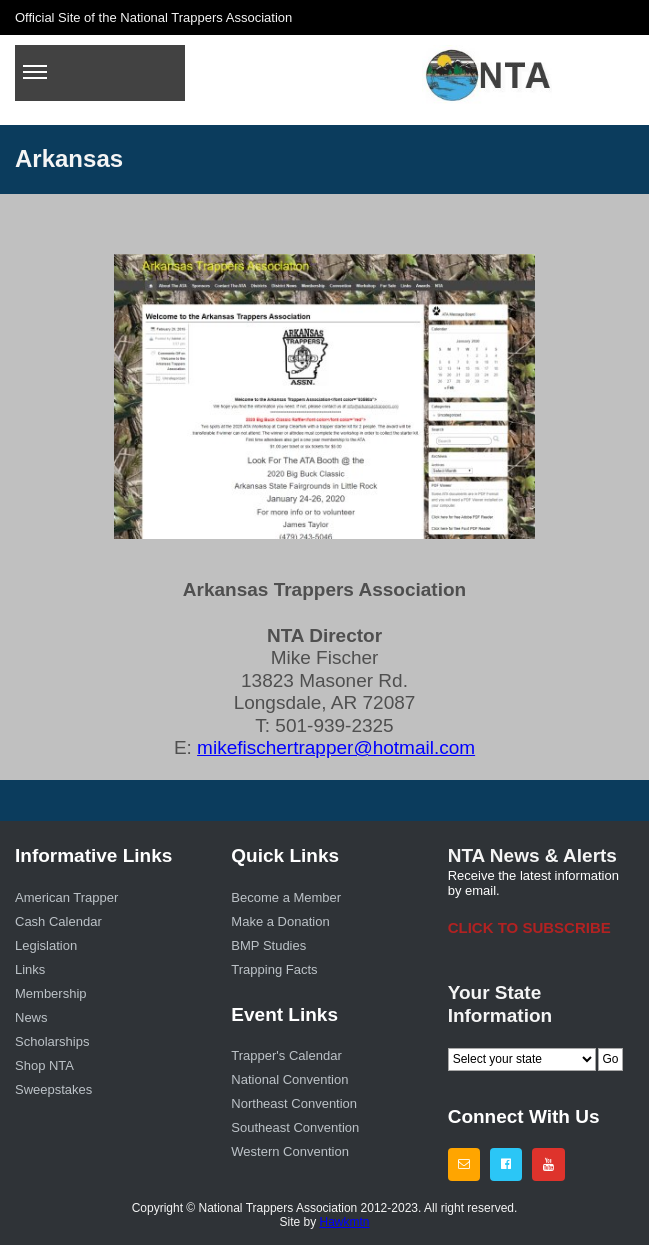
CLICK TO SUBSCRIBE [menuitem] (529, 927)
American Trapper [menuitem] (66, 897)
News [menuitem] (31, 1017)
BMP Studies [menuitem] (268, 945)
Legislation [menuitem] (46, 945)
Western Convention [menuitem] (290, 1151)
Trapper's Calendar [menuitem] (286, 1055)
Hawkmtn (345, 1222)
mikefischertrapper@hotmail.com (336, 747)
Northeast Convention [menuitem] (294, 1103)
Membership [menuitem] (51, 993)
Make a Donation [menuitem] (280, 921)
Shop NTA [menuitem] (44, 1065)
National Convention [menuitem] (289, 1079)
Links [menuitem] (30, 969)
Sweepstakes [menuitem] (53, 1089)
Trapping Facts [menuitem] (274, 969)
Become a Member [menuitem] (286, 897)
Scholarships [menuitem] (52, 1041)
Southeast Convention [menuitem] (295, 1127)
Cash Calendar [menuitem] (58, 921)
